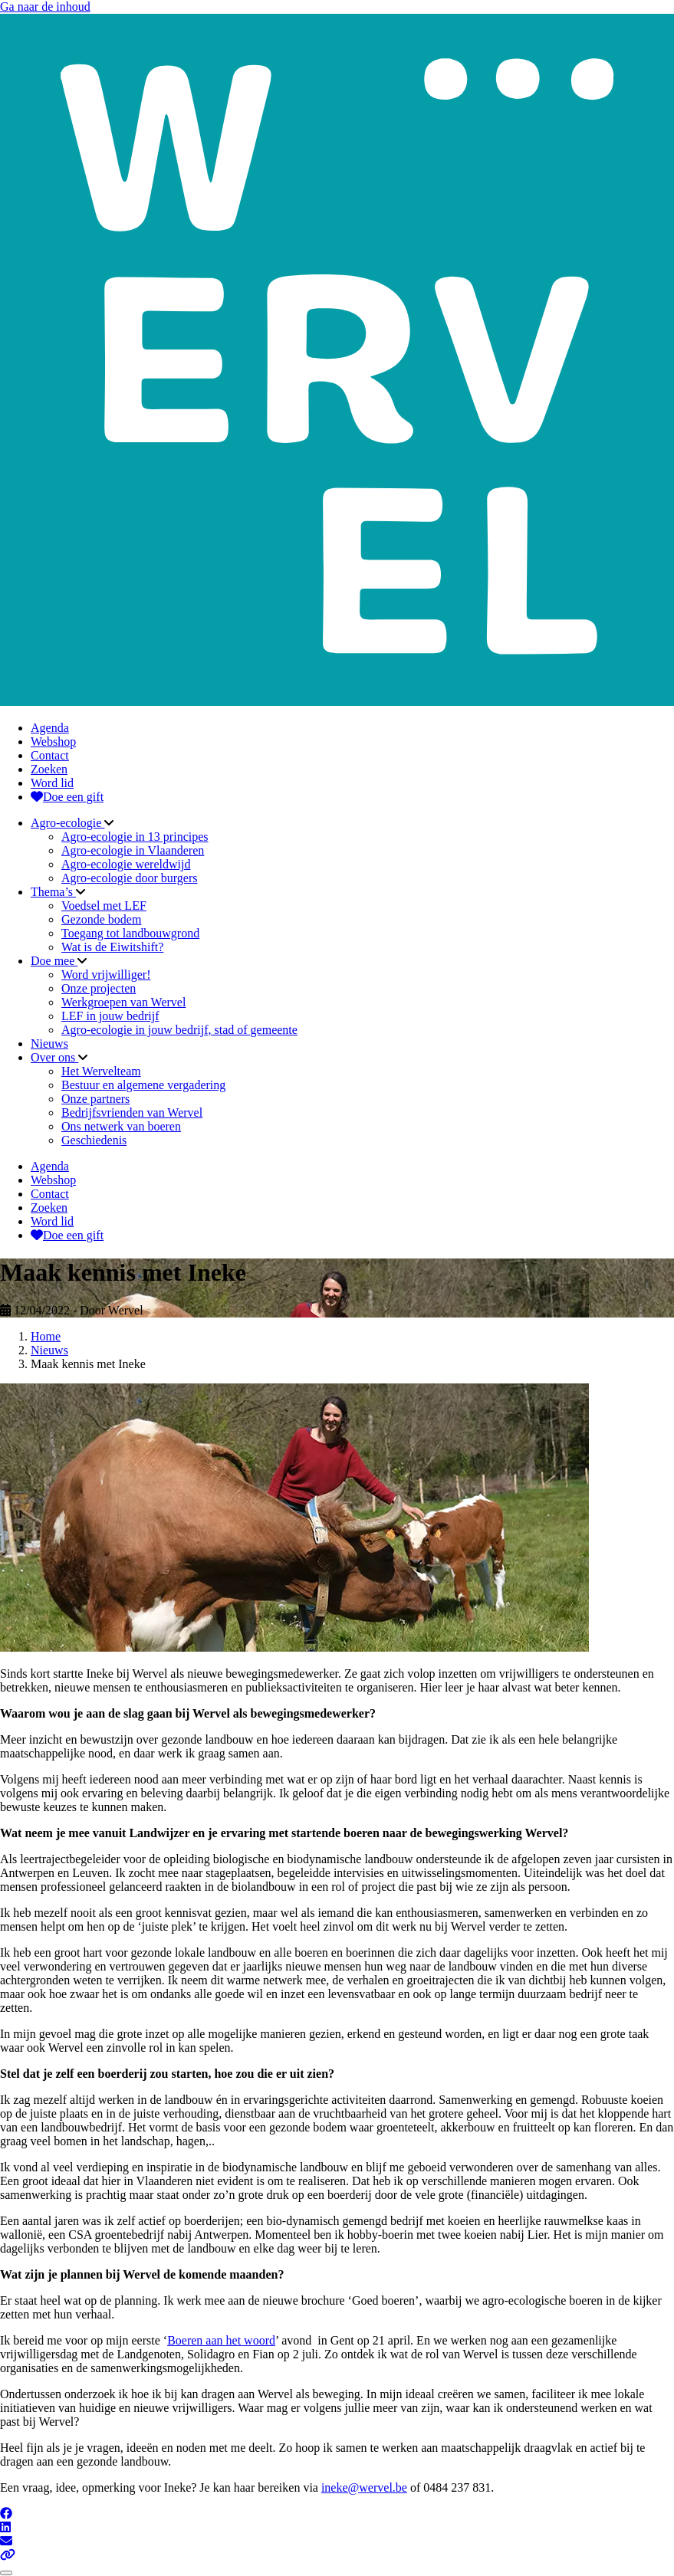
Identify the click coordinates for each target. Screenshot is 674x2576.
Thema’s (53, 891)
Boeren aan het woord (221, 2340)
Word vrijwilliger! (105, 974)
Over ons (54, 1057)
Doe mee (54, 960)
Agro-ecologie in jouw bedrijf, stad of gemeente (179, 1029)
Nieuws (49, 1043)
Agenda (50, 727)
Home (46, 1336)
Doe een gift (67, 796)
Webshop (53, 741)
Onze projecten (98, 988)
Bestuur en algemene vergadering (143, 1084)
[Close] (6, 2573)
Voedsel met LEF (103, 905)
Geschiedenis (94, 1140)
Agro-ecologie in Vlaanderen (132, 850)
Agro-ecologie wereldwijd (125, 864)
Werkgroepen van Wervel (123, 1002)
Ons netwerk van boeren (121, 1126)
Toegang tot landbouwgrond (130, 933)
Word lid (52, 782)
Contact (50, 755)
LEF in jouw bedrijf (110, 1015)
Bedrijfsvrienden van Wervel (131, 1112)
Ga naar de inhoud (45, 6)
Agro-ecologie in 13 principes (135, 836)
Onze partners (95, 1098)
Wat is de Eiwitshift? (112, 946)
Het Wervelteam (101, 1071)
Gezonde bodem (101, 919)
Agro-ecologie (67, 822)
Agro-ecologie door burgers (129, 877)
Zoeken (49, 769)
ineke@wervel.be (364, 2487)
